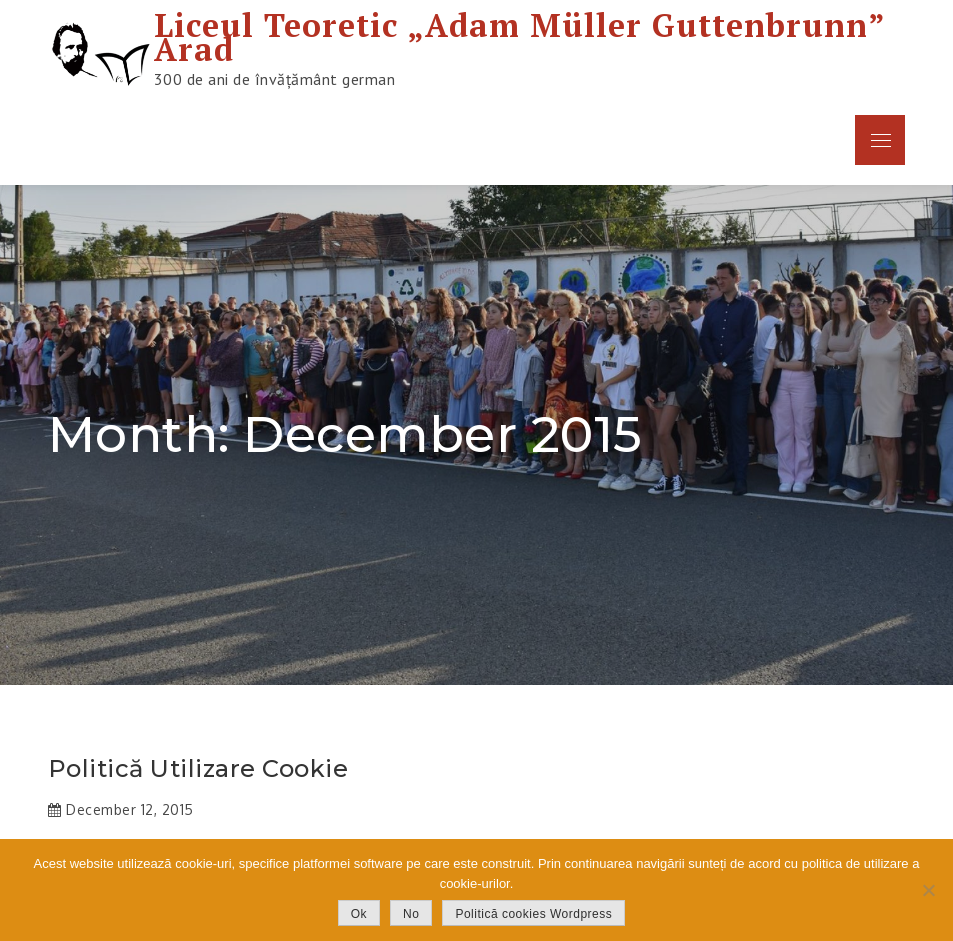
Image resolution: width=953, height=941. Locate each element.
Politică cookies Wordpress (533, 914)
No (411, 914)
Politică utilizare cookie (198, 769)
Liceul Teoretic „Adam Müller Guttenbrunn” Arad (519, 37)
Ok (359, 914)
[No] (928, 890)
